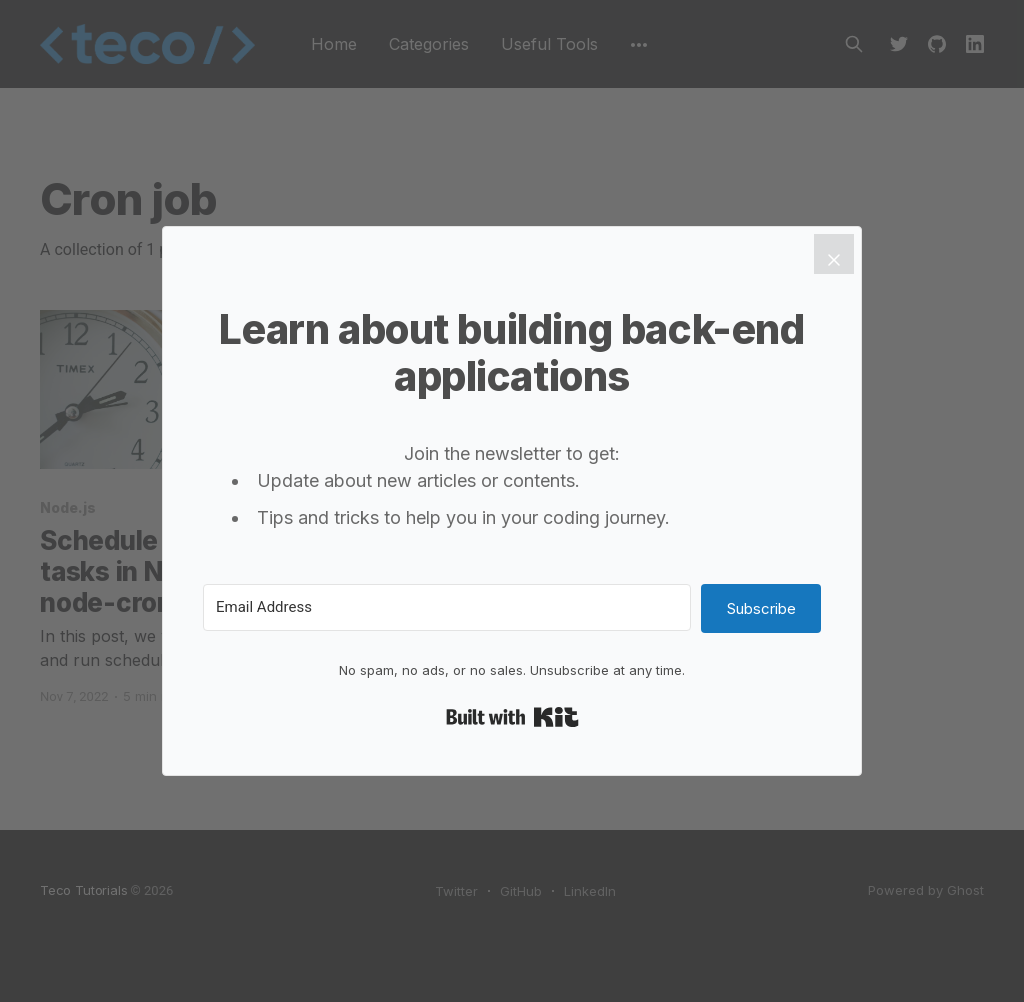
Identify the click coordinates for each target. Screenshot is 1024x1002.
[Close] (834, 254)
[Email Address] (447, 607)
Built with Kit (512, 717)
